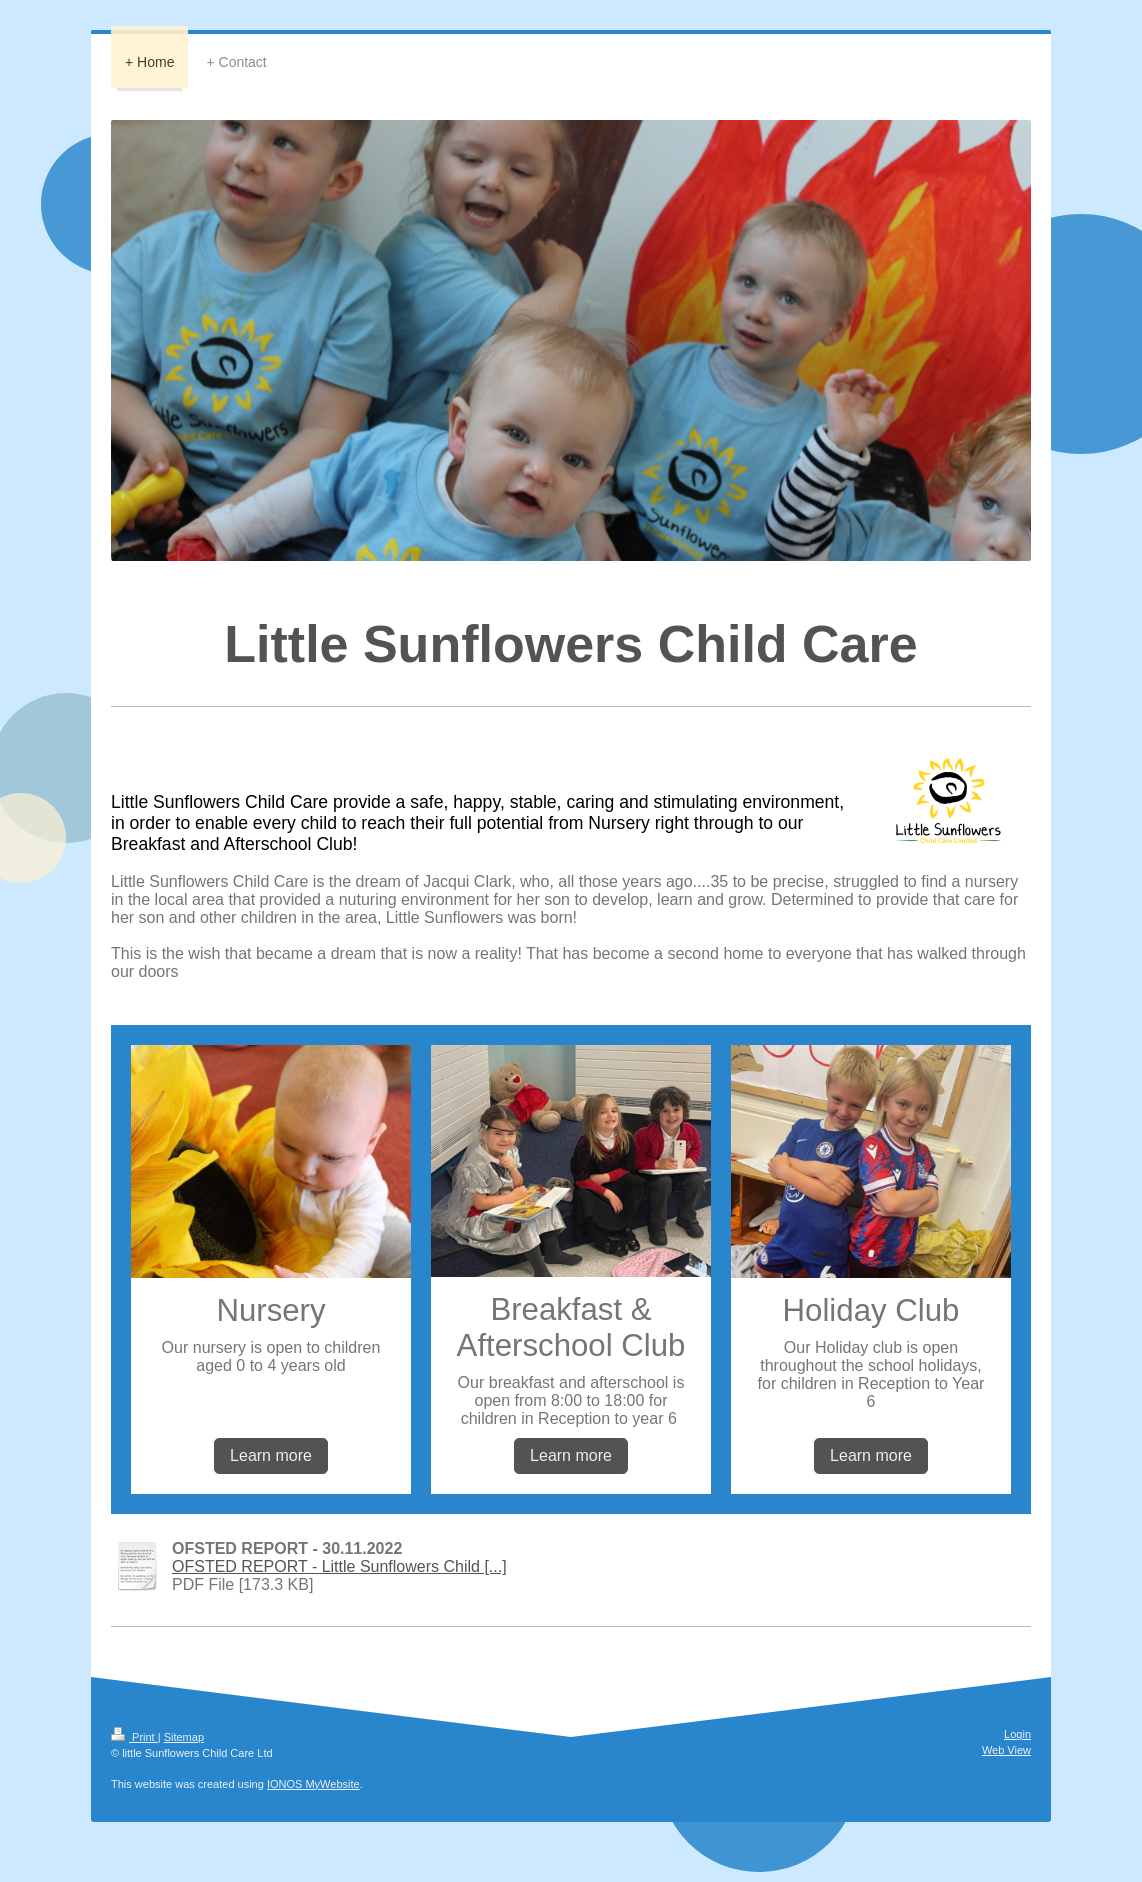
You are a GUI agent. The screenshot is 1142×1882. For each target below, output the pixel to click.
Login (1017, 1734)
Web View (1006, 1750)
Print (134, 1737)
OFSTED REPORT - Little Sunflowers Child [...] (339, 1566)
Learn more (271, 1455)
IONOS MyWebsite (313, 1784)
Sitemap (184, 1737)
